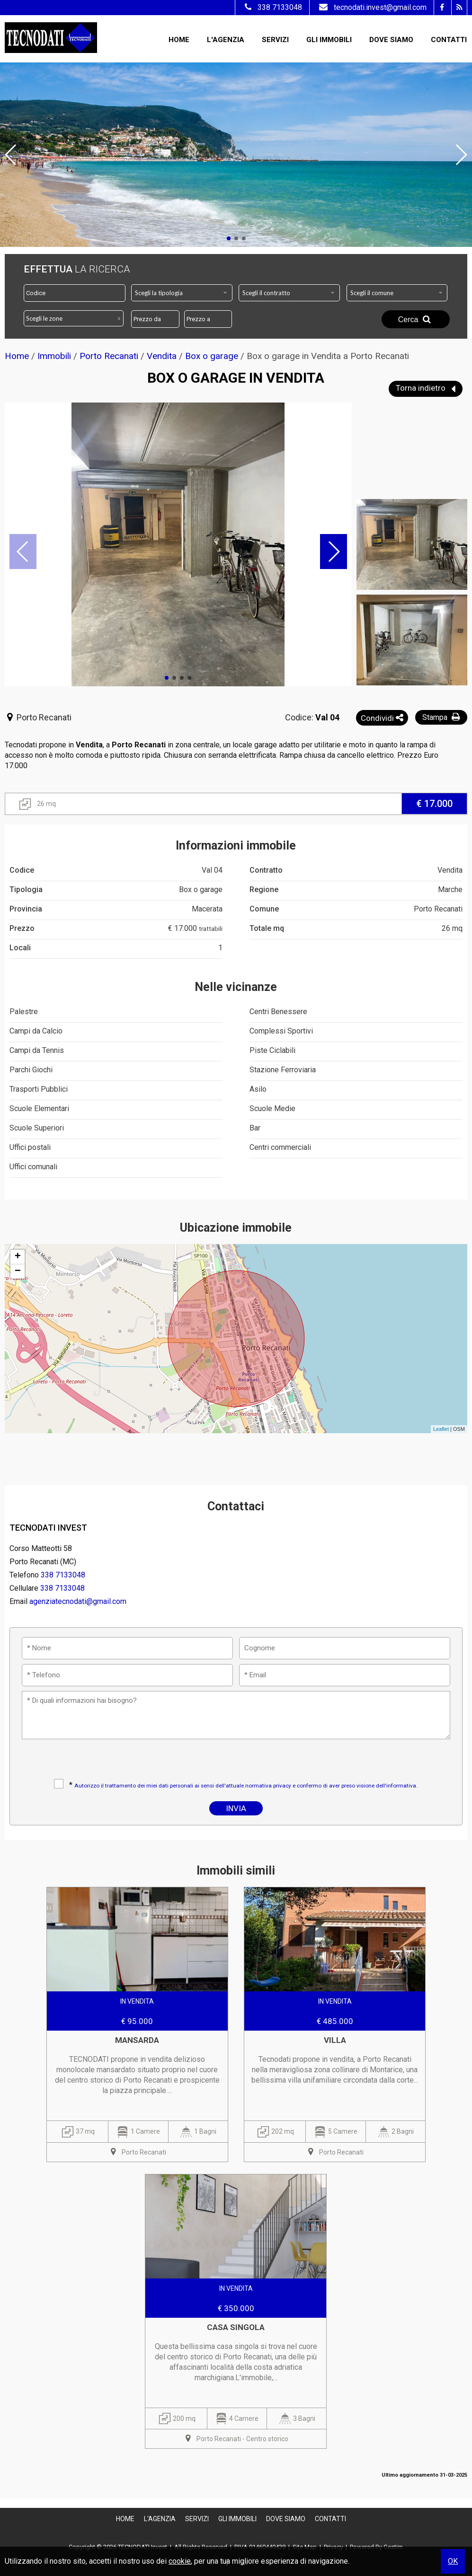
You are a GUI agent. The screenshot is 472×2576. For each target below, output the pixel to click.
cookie (180, 2561)
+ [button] (18, 1257)
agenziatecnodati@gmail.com (77, 1601)
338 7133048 (272, 7)
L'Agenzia (225, 39)
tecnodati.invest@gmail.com (372, 7)
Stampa (442, 717)
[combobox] (181, 292)
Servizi (275, 39)
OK (453, 2561)
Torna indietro (425, 388)
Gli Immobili (329, 39)
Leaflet (441, 1429)
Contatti (449, 39)
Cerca (415, 319)
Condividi (382, 718)
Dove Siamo (391, 39)
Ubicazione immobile (236, 1228)
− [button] (18, 1271)
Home (179, 39)
